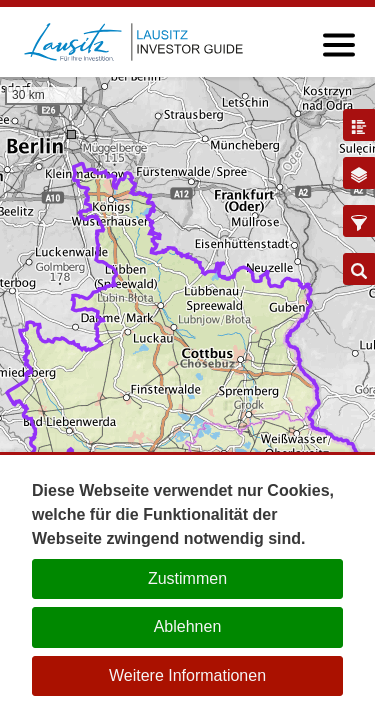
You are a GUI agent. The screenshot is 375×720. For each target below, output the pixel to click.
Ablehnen (188, 626)
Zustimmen (187, 578)
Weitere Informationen (187, 675)
